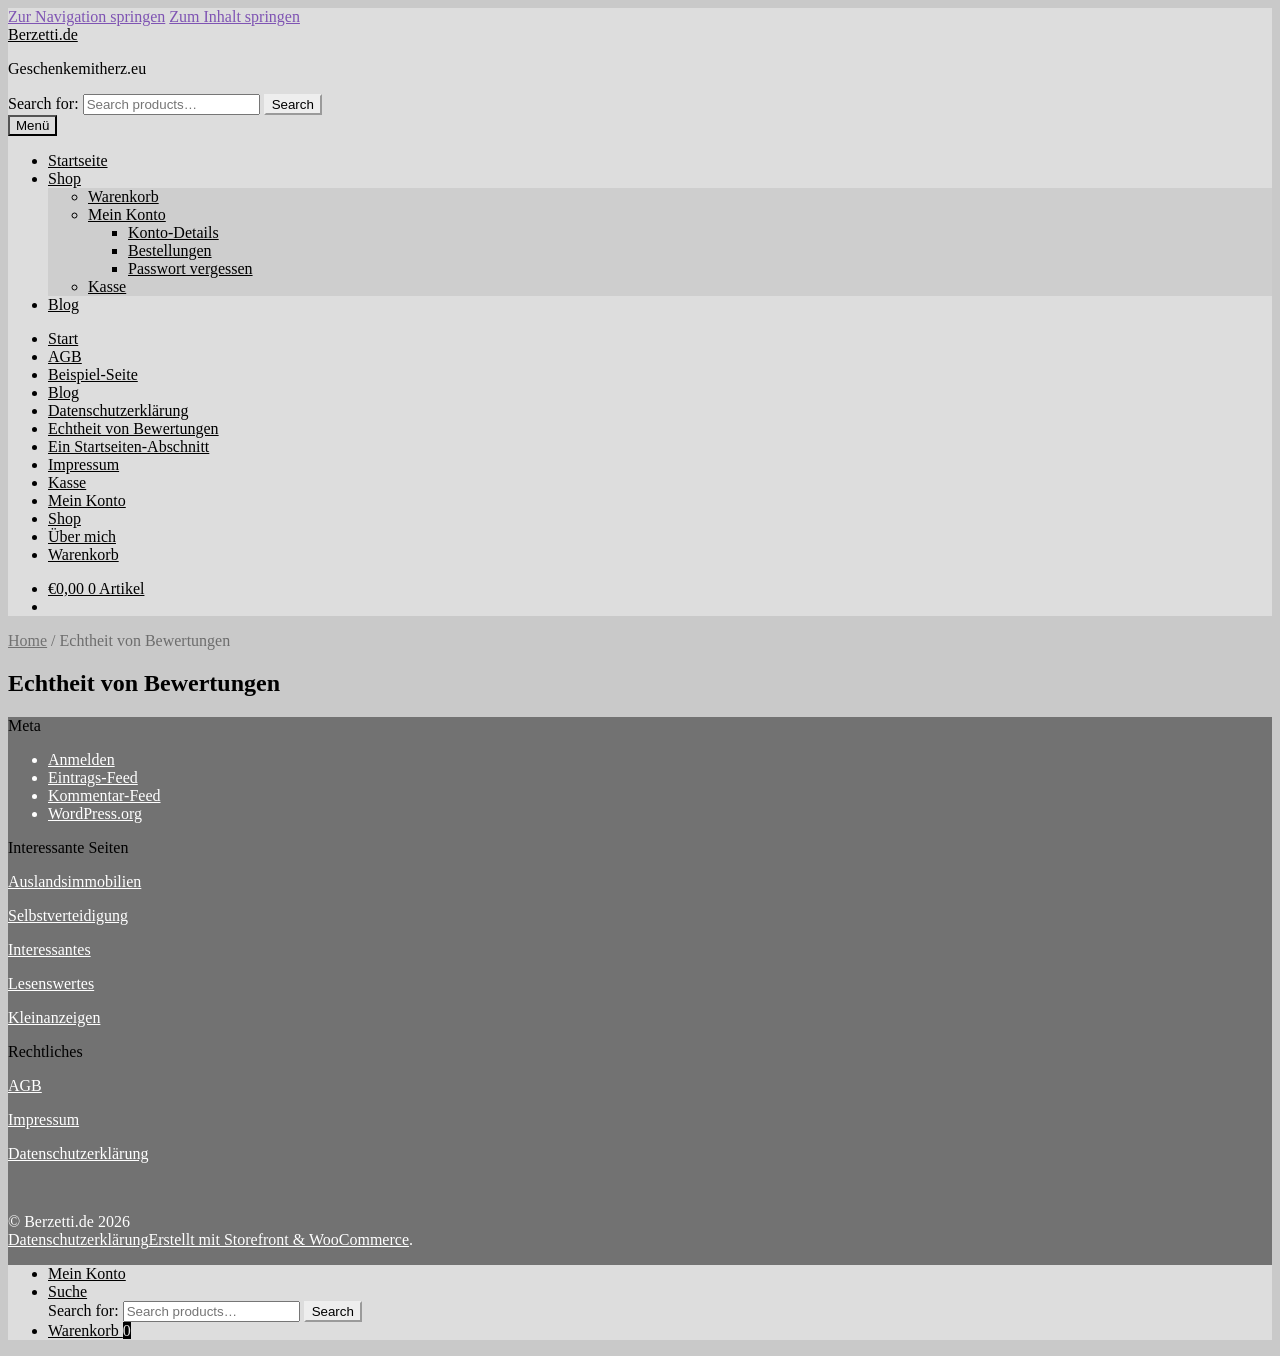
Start (63, 338)
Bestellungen (170, 250)
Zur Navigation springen (86, 16)
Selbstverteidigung (68, 915)
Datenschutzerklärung (118, 410)
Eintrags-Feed (93, 777)
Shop (64, 178)
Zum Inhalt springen (234, 16)
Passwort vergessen (190, 268)
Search (293, 104)
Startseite (78, 160)
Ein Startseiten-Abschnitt (128, 446)
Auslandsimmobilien (74, 881)
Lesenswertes (51, 983)
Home (27, 640)
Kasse (107, 286)
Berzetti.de (43, 34)
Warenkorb (123, 196)
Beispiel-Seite (93, 374)
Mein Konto (127, 214)
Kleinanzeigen (54, 1017)
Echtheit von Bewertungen (133, 428)
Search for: (43, 103)
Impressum (83, 464)
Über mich (82, 536)
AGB (65, 356)
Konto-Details (173, 232)
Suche (67, 1291)
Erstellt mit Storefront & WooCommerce (278, 1239)
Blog (63, 304)
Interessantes (49, 949)
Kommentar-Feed (104, 795)
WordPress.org (95, 813)
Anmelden (81, 759)
